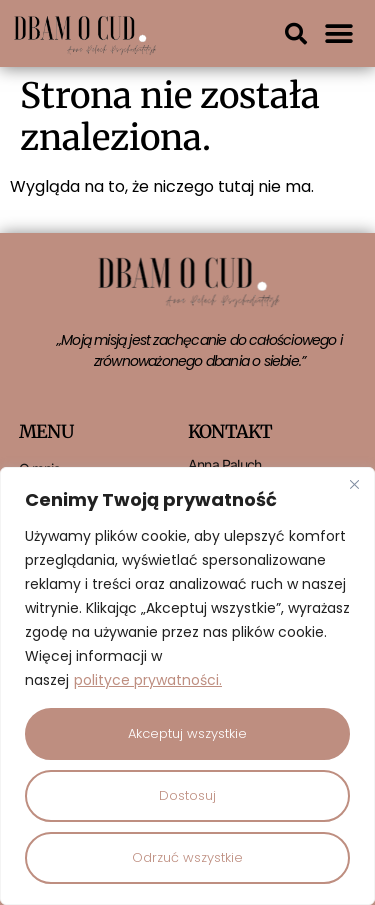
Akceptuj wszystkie (187, 733)
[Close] (354, 484)
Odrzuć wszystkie (187, 857)
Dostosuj (187, 795)
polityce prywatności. (148, 680)
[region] (187, 686)
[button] (296, 34)
